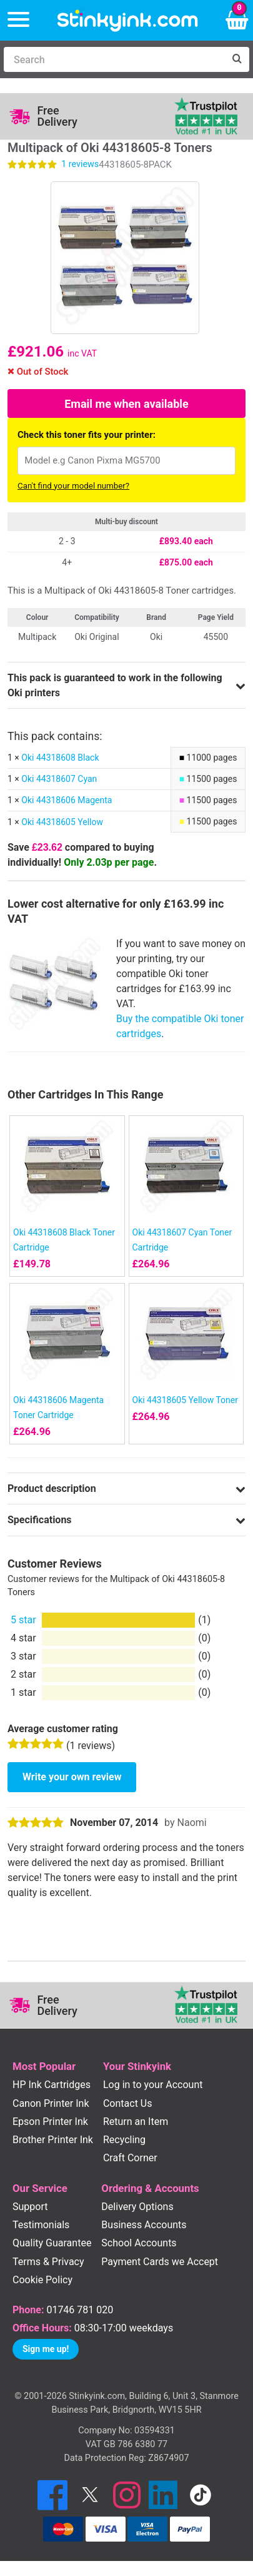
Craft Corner (130, 2158)
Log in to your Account (153, 2085)
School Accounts (138, 2243)
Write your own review (71, 1777)
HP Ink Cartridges (51, 2085)
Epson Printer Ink (50, 2121)
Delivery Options (137, 2207)
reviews (80, 164)
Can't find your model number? (73, 485)
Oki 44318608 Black (60, 758)
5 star (23, 1620)
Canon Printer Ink (50, 2103)
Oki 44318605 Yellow (62, 822)
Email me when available (126, 403)
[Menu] (18, 20)
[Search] (114, 59)
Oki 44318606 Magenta (66, 800)
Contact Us (127, 2103)
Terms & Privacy (48, 2262)
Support (29, 2207)
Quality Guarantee (51, 2243)
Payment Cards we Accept (159, 2262)
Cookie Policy (42, 2280)
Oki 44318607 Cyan (59, 779)
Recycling (124, 2140)
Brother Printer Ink (52, 2140)
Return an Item (135, 2121)
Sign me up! (45, 2349)
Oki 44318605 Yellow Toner (185, 1400)
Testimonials (40, 2225)
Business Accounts (143, 2225)
